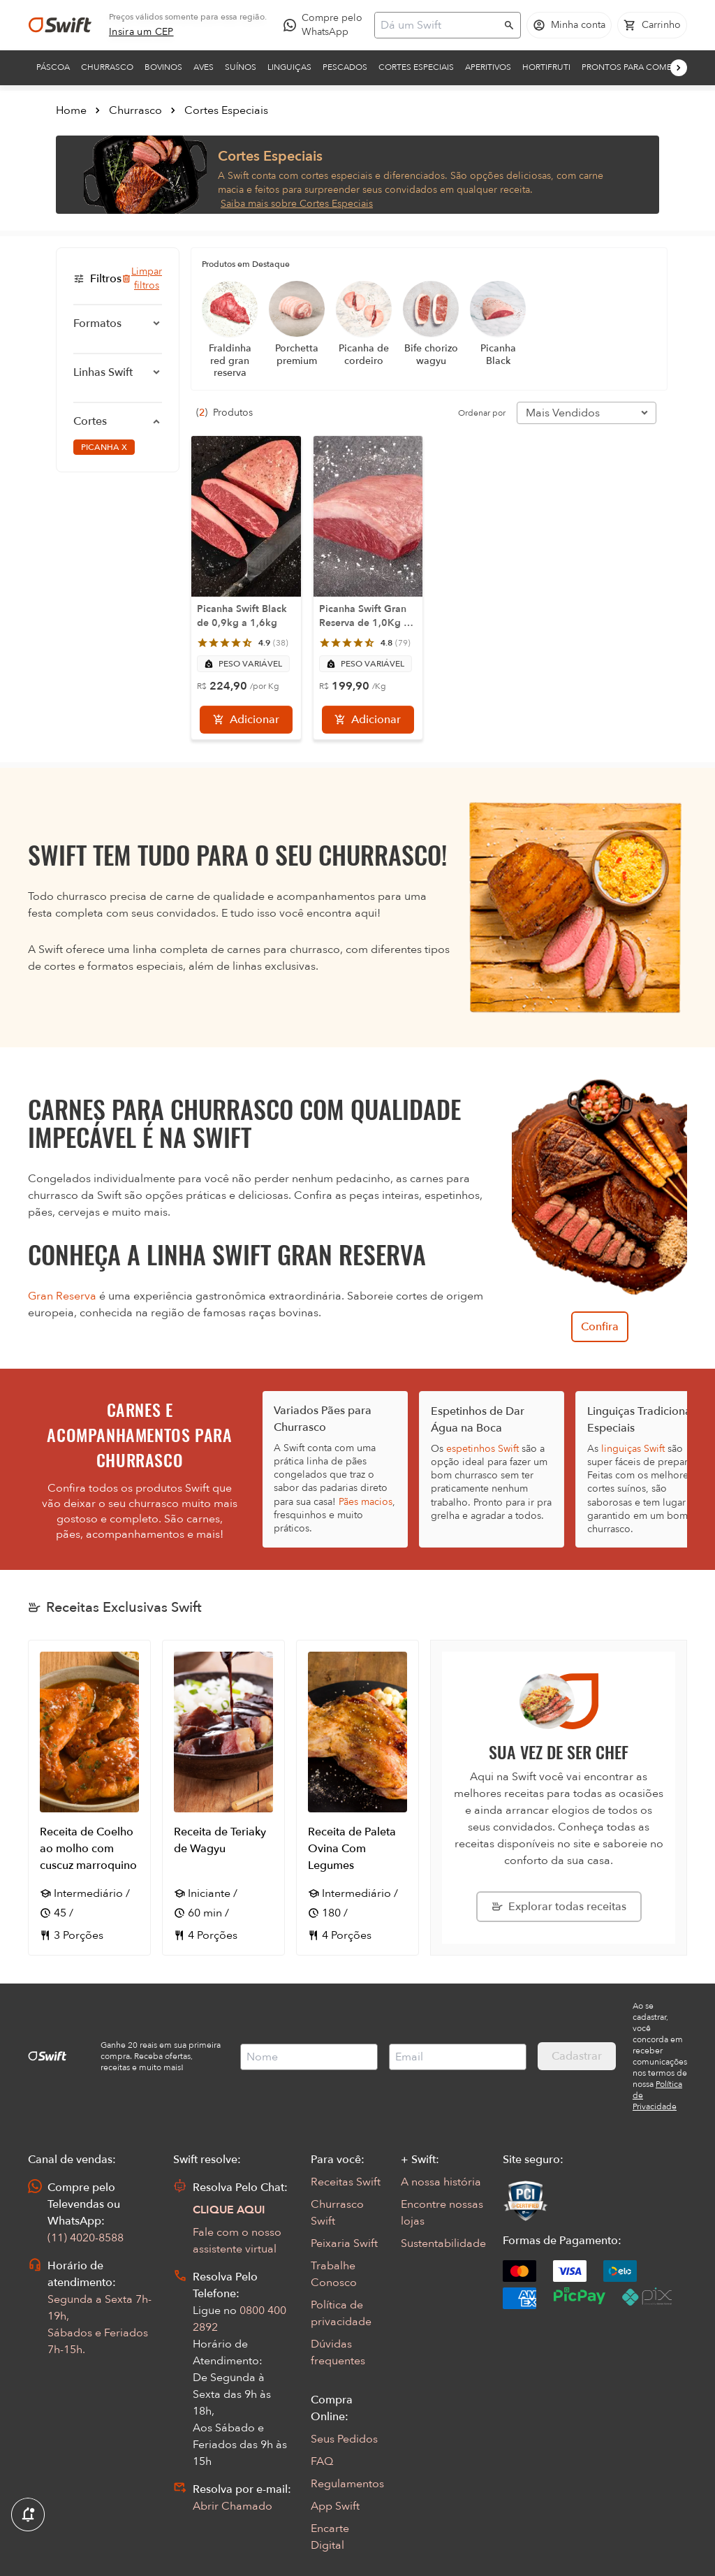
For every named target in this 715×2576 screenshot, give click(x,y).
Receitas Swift (346, 2182)
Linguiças (289, 67)
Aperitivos (488, 67)
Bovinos (163, 67)
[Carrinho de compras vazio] (652, 25)
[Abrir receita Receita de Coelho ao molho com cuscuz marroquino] (89, 1798)
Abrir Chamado (232, 2506)
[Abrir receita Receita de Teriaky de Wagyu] (223, 1798)
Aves (203, 67)
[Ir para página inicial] (60, 25)
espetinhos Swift (482, 1448)
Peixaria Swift (344, 2243)
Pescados (345, 67)
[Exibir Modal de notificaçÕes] (27, 2515)
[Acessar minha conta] (569, 25)
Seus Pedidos (344, 2439)
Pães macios (365, 1501)
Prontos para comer (629, 67)
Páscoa (53, 67)
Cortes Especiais (416, 67)
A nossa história (441, 2182)
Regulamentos (347, 2483)
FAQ (322, 2461)
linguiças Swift (633, 1448)
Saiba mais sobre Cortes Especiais (297, 203)
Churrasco (107, 67)
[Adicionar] (246, 720)
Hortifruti (546, 67)
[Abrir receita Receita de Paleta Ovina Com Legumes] (357, 1798)
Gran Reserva (62, 1296)
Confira (600, 1326)
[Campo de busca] (438, 25)
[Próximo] (678, 67)
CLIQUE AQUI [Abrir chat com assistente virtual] (229, 2210)
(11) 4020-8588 (85, 2238)
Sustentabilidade (443, 2243)
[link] (141, 32)
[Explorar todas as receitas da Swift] (559, 1906)
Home (71, 110)
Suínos (240, 67)
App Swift (335, 2506)
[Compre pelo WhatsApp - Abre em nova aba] (326, 25)
